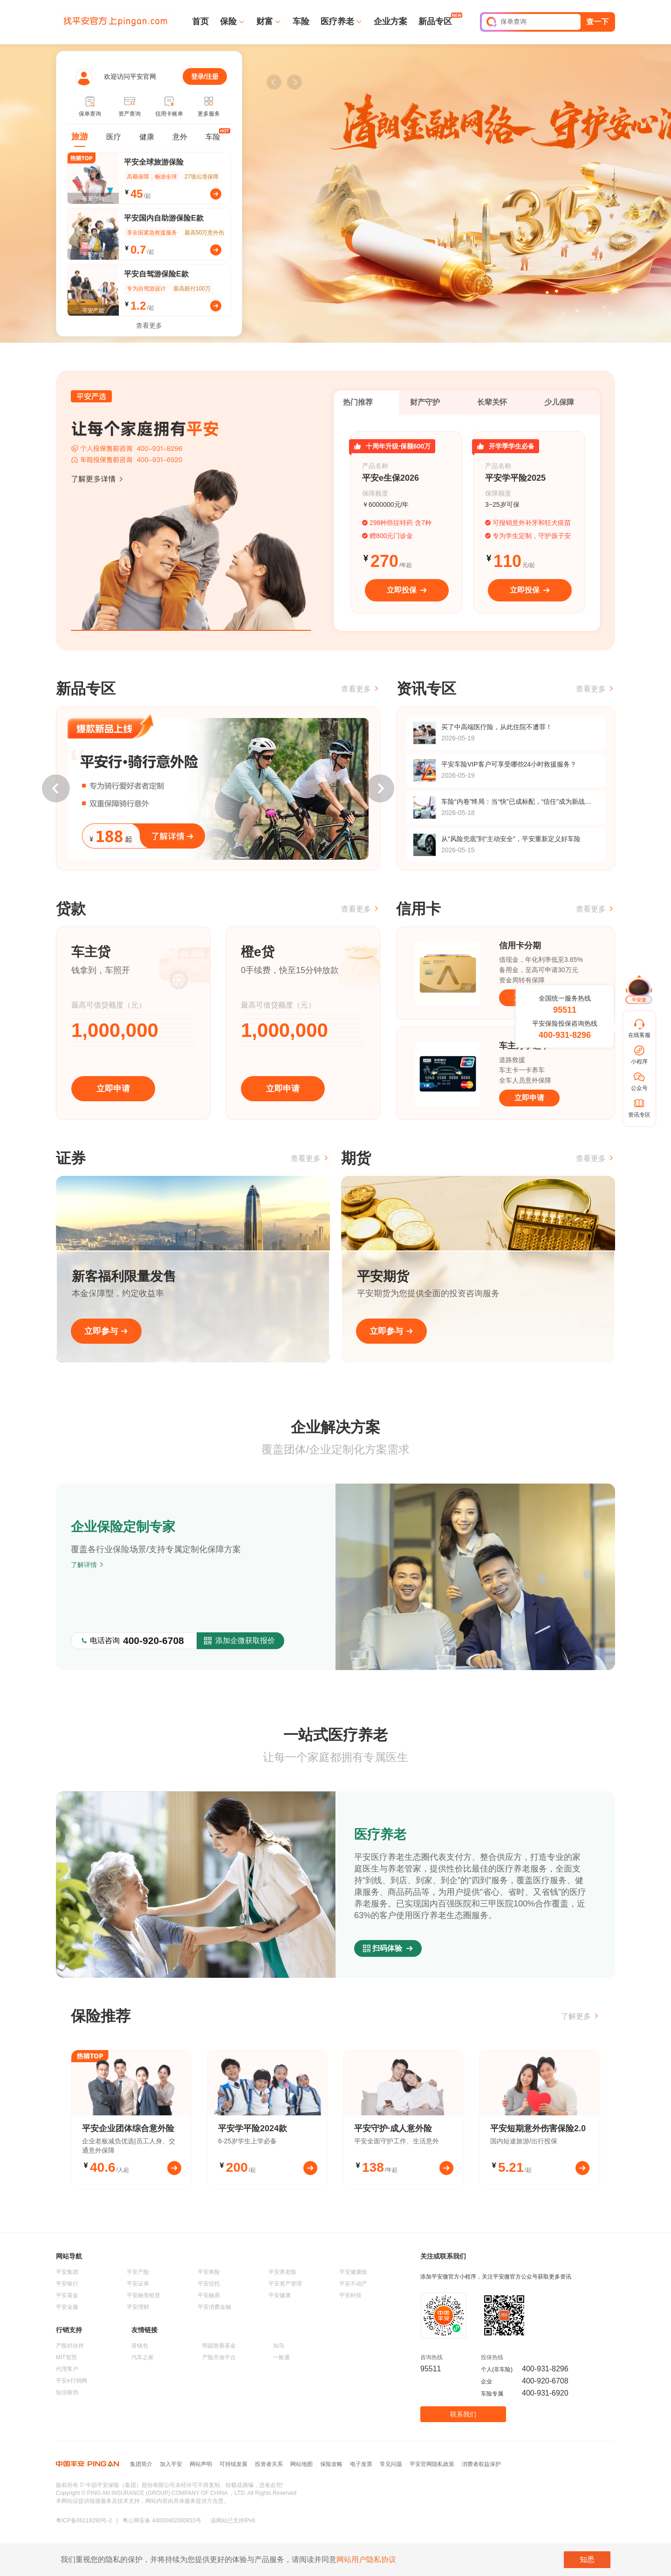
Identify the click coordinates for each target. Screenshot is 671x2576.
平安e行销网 (71, 2380)
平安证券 (138, 2283)
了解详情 (88, 1564)
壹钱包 (139, 2345)
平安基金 (67, 2295)
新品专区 (435, 21)
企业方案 (390, 21)
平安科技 (350, 2295)
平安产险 (138, 2272)
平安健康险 (353, 2272)
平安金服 (67, 2307)
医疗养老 (337, 21)
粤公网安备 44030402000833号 (162, 2520)
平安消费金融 (214, 2307)
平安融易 (209, 2295)
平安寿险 (209, 2272)
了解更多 (580, 2016)
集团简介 (141, 2464)
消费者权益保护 (481, 2464)
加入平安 (171, 2464)
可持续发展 (233, 2464)
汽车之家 (142, 2357)
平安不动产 (353, 2283)
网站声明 (201, 2464)
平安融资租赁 (143, 2295)
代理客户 (67, 2369)
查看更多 (149, 325)
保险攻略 (331, 2464)
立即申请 (113, 1088)
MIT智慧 (66, 2357)
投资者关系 (269, 2464)
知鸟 (278, 2345)
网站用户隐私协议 (366, 2559)
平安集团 (67, 2272)
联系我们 (463, 2414)
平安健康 (279, 2295)
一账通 (281, 2357)
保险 (228, 21)
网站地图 (301, 2464)
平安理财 (138, 2307)
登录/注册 (205, 76)
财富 (264, 21)
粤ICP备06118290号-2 (84, 2520)
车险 (301, 21)
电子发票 (361, 2464)
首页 (200, 21)
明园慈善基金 (219, 2345)
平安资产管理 (285, 2283)
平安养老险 (282, 2272)
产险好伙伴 (70, 2345)
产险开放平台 (219, 2357)
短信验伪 (67, 2392)
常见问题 (391, 2464)
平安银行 (67, 2283)
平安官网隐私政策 (432, 2464)
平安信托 (209, 2283)
